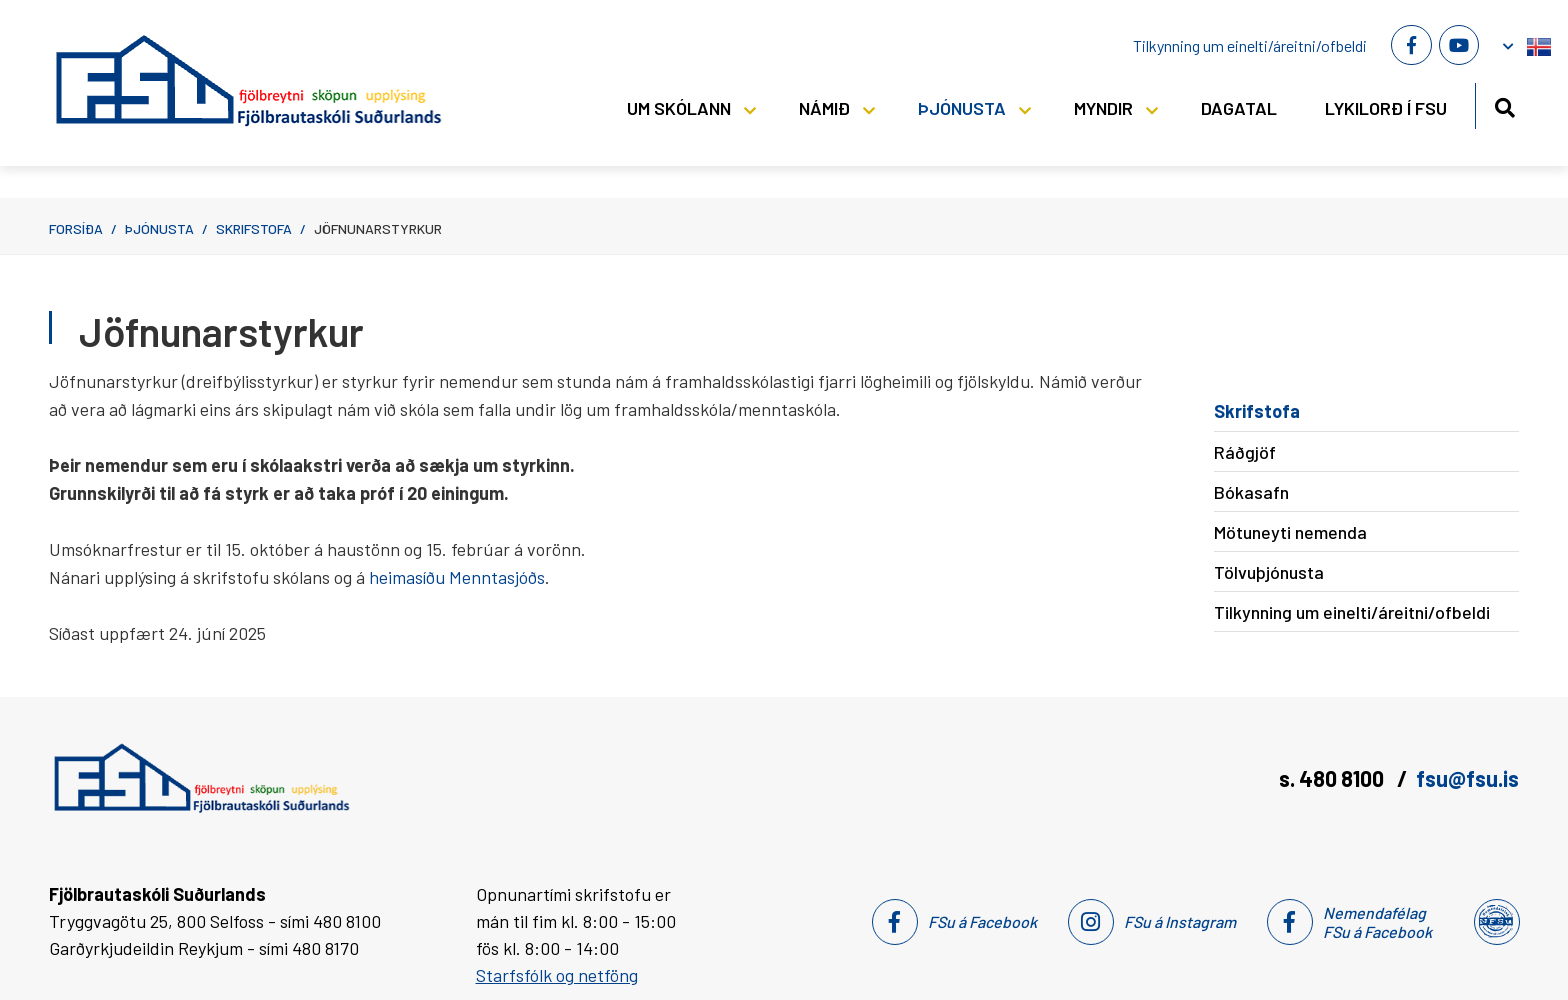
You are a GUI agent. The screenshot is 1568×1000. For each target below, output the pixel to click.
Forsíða (76, 228)
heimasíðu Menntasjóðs (457, 577)
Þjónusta (159, 228)
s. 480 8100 (1333, 778)
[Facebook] (1411, 45)
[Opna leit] (1504, 104)
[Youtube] (1459, 45)
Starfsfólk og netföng (557, 975)
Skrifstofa (254, 228)
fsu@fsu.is (1467, 778)
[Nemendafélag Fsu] (1495, 922)
